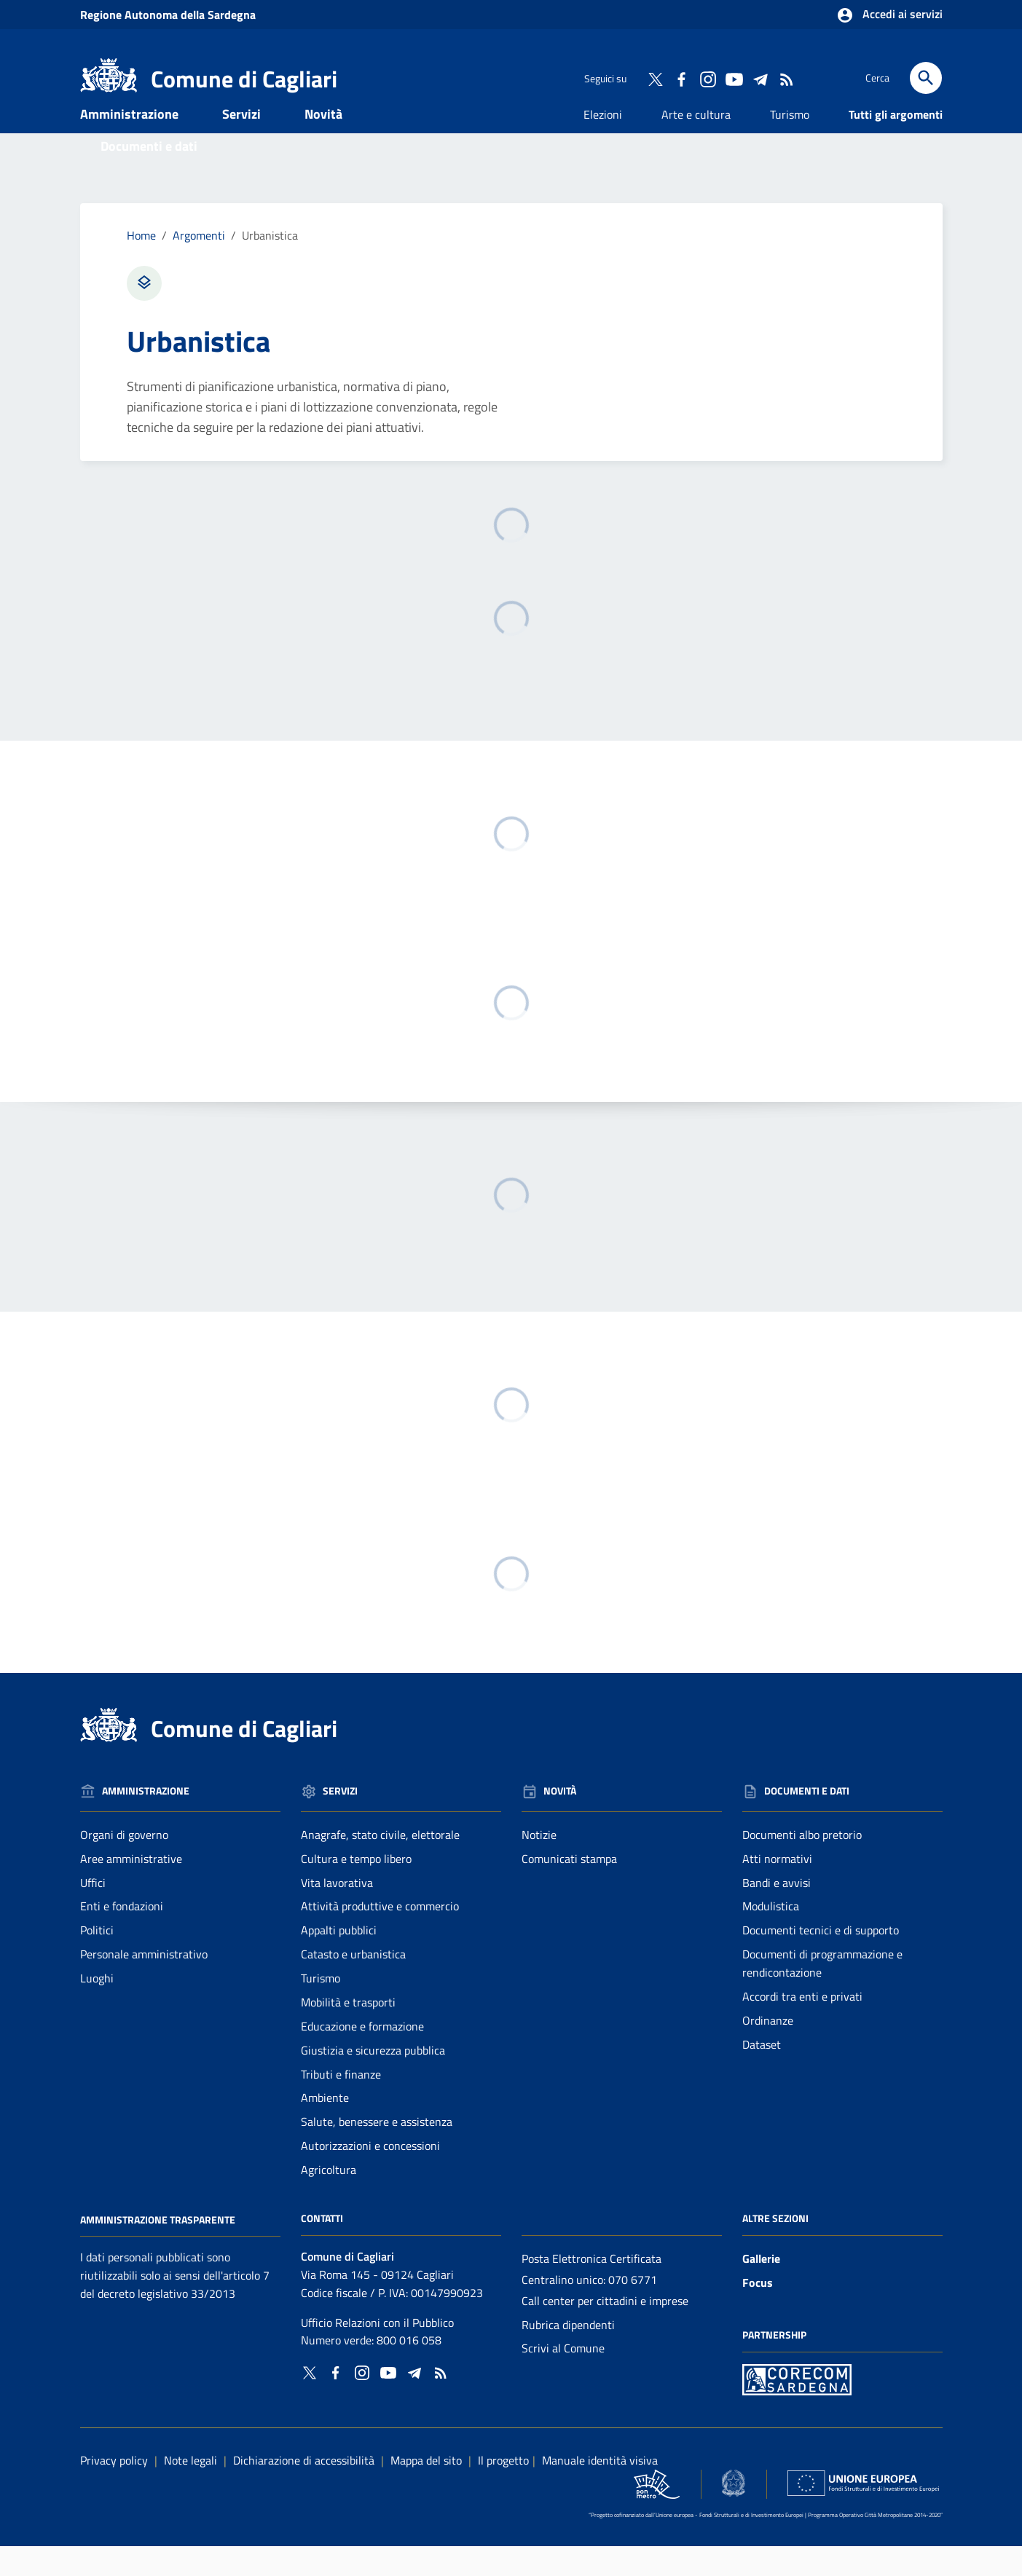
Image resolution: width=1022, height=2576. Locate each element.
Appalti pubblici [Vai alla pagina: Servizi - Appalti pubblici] (339, 1960)
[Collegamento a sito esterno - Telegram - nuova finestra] (760, 78)
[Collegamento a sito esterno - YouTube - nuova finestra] (733, 78)
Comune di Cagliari (244, 78)
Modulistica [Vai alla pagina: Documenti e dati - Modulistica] (770, 1936)
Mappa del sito (426, 2490)
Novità (323, 144)
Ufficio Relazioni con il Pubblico (377, 2352)
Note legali (190, 2490)
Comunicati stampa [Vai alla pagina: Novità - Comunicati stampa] (569, 1888)
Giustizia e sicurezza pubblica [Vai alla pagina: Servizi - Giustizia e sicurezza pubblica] (373, 2080)
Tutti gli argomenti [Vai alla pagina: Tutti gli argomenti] (896, 144)
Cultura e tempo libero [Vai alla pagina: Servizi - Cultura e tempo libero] (356, 1888)
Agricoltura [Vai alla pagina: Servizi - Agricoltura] (328, 2199)
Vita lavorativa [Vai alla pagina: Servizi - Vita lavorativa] (337, 1912)
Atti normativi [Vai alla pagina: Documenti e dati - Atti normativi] (777, 1888)
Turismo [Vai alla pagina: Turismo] (789, 144)
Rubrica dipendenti (568, 2354)
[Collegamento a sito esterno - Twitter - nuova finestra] (655, 78)
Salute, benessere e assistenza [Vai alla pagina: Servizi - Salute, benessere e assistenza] (376, 2151)
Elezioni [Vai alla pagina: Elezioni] (602, 144)
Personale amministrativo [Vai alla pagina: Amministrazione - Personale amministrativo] (144, 1984)
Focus (757, 2312)
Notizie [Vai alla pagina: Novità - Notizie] (539, 1864)
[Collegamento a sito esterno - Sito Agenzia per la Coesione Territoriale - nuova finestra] (733, 2513)
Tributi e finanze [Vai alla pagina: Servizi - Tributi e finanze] (341, 2104)
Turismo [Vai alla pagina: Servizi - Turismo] (320, 2008)
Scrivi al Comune (563, 2378)
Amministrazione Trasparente (157, 2249)
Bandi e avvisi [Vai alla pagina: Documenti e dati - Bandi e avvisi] (776, 1912)
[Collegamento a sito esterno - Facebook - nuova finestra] (681, 78)
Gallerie (761, 2288)
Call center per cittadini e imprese (605, 2330)
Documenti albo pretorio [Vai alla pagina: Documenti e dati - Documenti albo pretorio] (802, 1864)
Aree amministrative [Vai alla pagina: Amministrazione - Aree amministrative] (131, 1888)
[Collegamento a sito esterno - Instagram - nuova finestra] (707, 78)
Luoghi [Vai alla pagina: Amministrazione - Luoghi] (97, 2008)
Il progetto (503, 2490)
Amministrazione (129, 144)
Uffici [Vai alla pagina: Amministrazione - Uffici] (93, 1912)
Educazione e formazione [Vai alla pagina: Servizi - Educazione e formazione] (362, 2056)
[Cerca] (926, 78)
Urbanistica (270, 265)
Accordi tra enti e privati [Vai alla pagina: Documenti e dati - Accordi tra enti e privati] (802, 2026)
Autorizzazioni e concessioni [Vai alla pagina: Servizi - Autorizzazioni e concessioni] (370, 2175)
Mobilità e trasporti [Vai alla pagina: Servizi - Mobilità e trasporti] (348, 2032)
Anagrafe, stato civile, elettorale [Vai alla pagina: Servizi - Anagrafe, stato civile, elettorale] (380, 1864)
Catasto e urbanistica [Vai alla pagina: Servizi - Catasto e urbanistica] (353, 1984)
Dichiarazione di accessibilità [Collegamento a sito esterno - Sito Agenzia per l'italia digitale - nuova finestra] (303, 2490)
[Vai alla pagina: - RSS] (786, 78)
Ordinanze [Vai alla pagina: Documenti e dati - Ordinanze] (767, 2050)
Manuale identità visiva (600, 2490)
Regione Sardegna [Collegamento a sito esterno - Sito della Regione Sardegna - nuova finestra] (168, 14)
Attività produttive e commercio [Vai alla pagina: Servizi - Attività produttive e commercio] (380, 1936)
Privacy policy (114, 2490)
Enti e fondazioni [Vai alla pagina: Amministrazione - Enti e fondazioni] (121, 1936)
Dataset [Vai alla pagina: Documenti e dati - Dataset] (761, 2074)
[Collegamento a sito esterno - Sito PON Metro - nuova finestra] (797, 2408)
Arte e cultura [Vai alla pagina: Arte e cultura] (696, 144)
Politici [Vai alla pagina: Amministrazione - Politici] (97, 1960)
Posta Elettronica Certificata (591, 2288)
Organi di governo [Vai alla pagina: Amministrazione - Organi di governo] (124, 1864)
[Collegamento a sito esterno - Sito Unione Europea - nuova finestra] (862, 2513)
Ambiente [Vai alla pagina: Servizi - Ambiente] (325, 2128)
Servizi (241, 144)
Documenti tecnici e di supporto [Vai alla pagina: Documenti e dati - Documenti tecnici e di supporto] (820, 1960)
